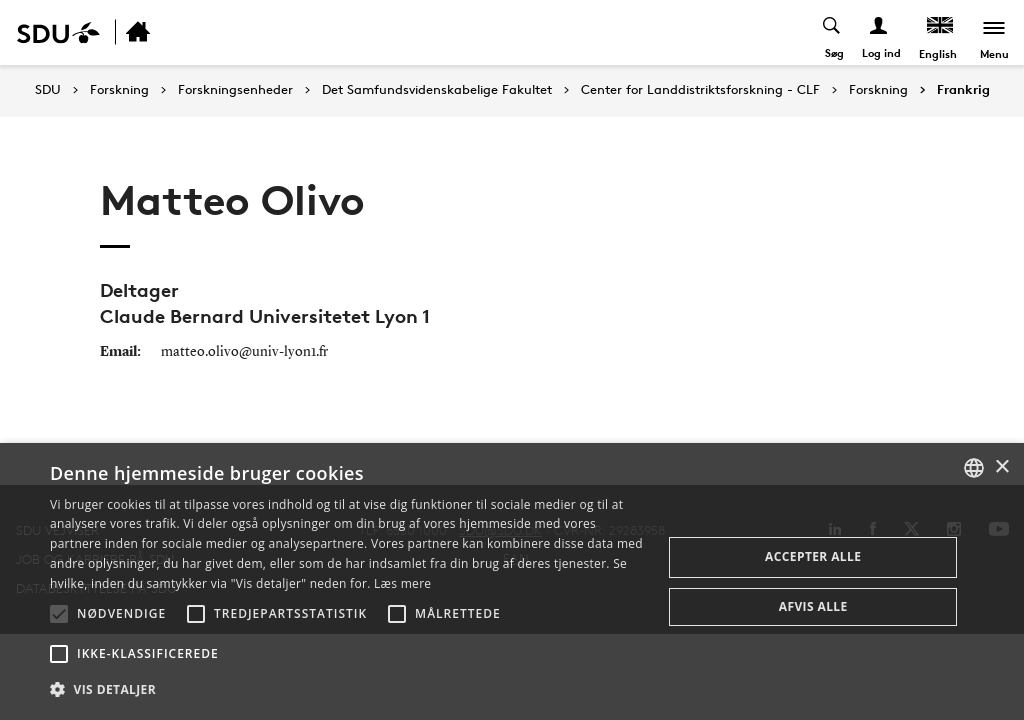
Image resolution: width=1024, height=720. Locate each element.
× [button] (1001, 467)
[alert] (512, 581)
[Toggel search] (832, 32)
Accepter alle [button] (813, 556)
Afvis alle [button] (813, 606)
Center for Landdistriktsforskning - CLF (700, 90)
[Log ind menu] (879, 32)
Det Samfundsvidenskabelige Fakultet (437, 90)
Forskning (119, 90)
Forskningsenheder (235, 90)
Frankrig (963, 90)
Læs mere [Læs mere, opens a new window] (402, 583)
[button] (59, 614)
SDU (48, 89)
